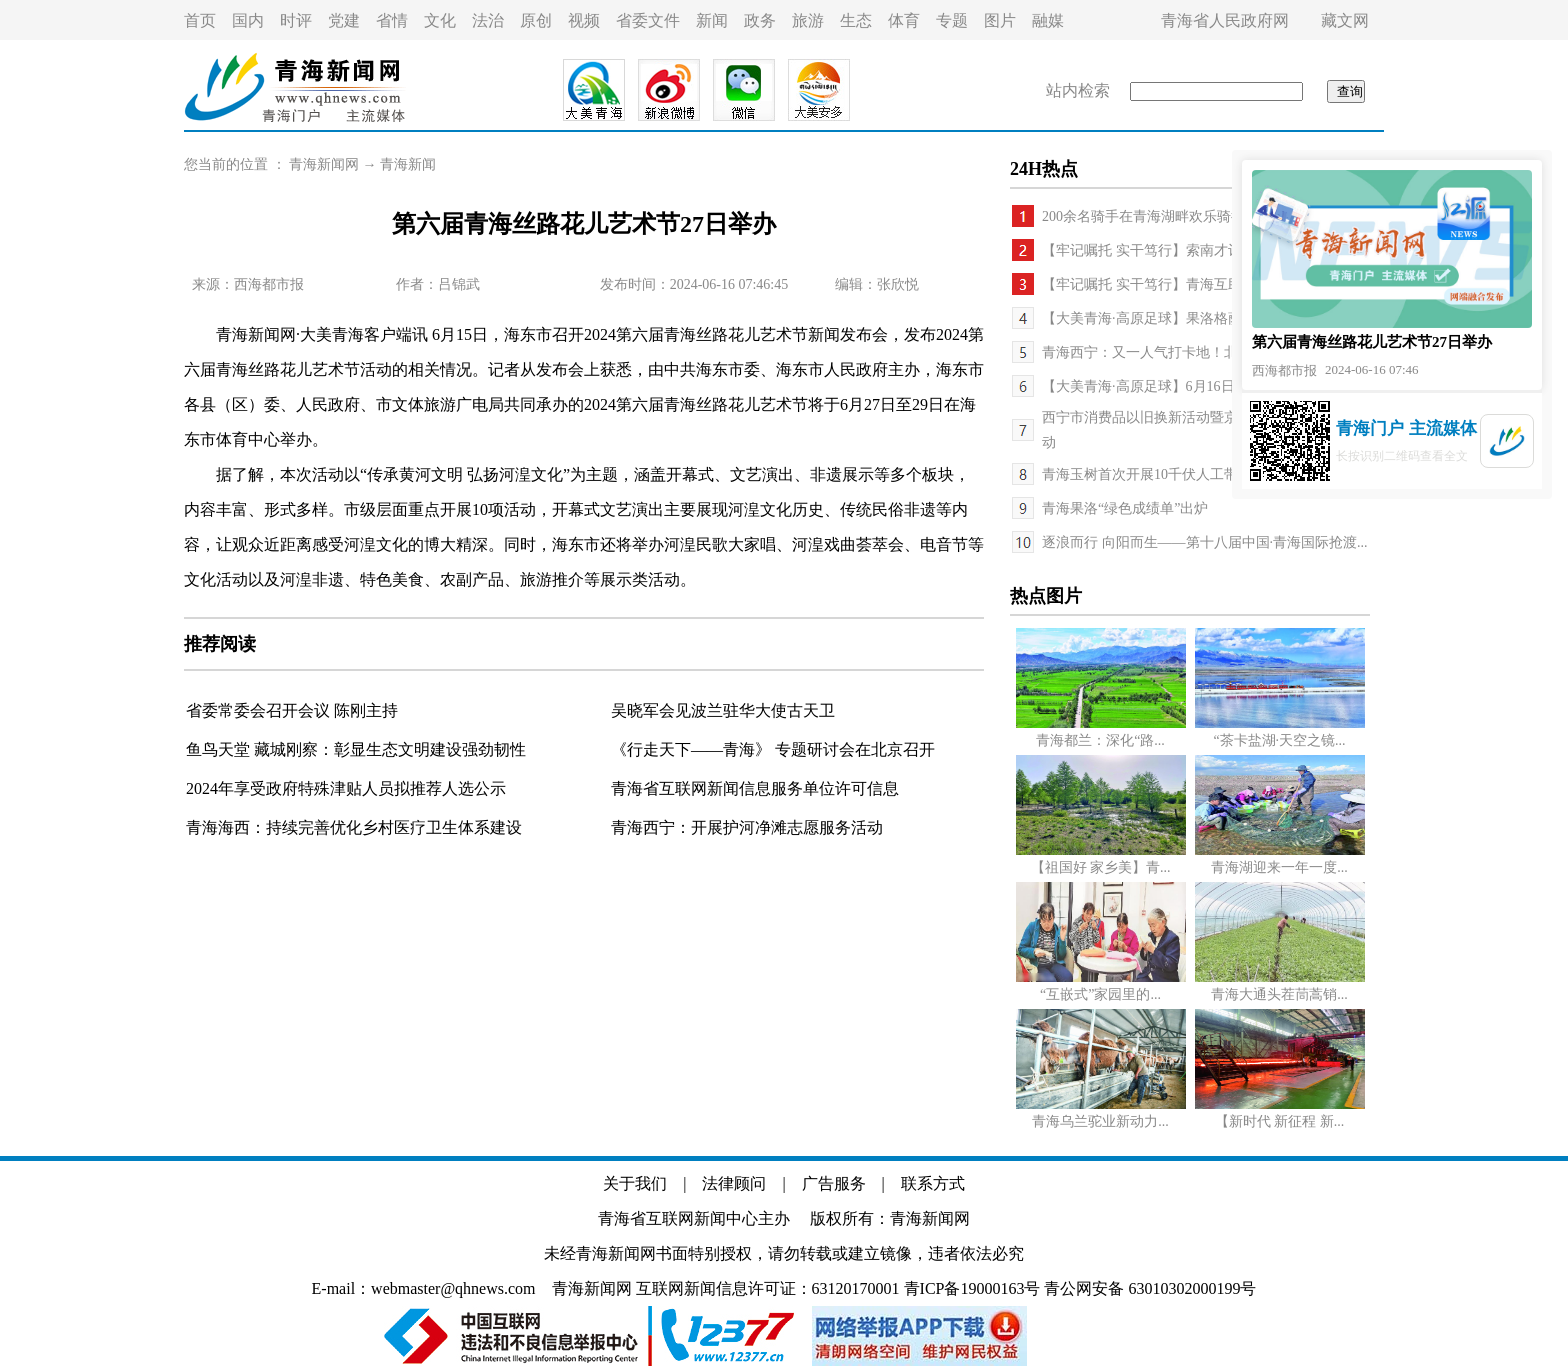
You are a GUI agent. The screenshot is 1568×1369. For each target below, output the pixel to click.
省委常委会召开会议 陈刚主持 (292, 710)
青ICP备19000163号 (972, 1288)
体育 (904, 20)
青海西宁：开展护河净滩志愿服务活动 (747, 827)
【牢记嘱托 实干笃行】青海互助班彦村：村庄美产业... (1210, 284)
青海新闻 (408, 164)
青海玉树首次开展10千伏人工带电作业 (1161, 474)
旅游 (808, 20)
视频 (584, 20)
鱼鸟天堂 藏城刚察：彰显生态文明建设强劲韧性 (356, 749)
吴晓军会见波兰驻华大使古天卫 (723, 710)
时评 (296, 20)
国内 (248, 20)
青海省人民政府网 (1225, 20)
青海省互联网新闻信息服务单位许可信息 (755, 788)
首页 (200, 20)
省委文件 (648, 20)
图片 (1000, 20)
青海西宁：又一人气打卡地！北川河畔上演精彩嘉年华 (1210, 352)
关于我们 (635, 1183)
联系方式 (933, 1183)
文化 (440, 20)
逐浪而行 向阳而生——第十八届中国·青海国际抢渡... (1205, 542)
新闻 (712, 20)
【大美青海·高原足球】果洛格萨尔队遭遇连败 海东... (1205, 318)
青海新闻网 (324, 164)
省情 (392, 20)
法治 (488, 20)
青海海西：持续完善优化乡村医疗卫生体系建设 (354, 827)
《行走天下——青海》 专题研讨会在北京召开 (773, 749)
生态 (856, 20)
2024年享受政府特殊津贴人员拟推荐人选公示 (346, 788)
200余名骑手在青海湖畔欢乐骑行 (1143, 216)
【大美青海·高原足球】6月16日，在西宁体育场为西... (1206, 386)
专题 (952, 20)
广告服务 (834, 1183)
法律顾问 (734, 1183)
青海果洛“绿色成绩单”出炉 (1125, 508)
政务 (760, 20)
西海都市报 (269, 284)
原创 (536, 20)
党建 (344, 20)
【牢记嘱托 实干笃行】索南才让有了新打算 (1177, 250)
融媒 (1048, 20)
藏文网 (1345, 20)
